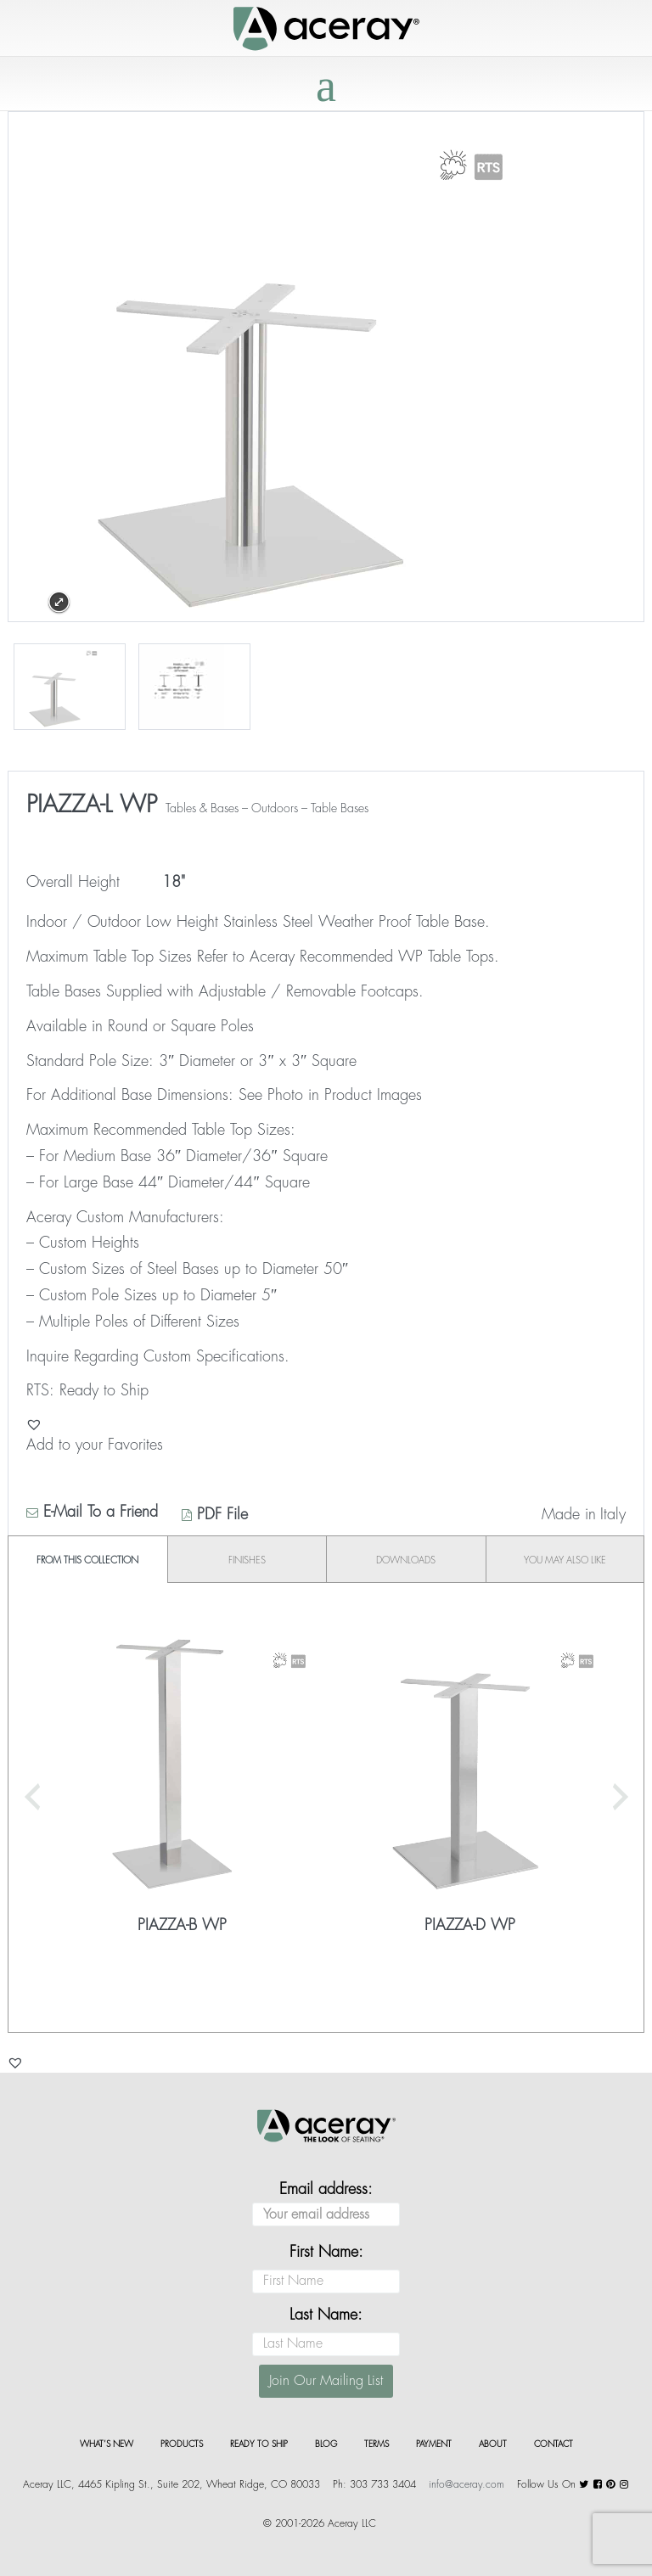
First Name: (326, 2251)
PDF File (215, 1514)
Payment (434, 2444)
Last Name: (326, 2314)
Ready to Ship (259, 2444)
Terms (376, 2444)
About (493, 2444)
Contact (553, 2444)
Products (181, 2444)
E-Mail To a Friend (92, 1511)
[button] (34, 1424)
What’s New (106, 2444)
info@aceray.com (466, 2484)
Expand (59, 602)
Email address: (326, 2203)
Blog (326, 2444)
